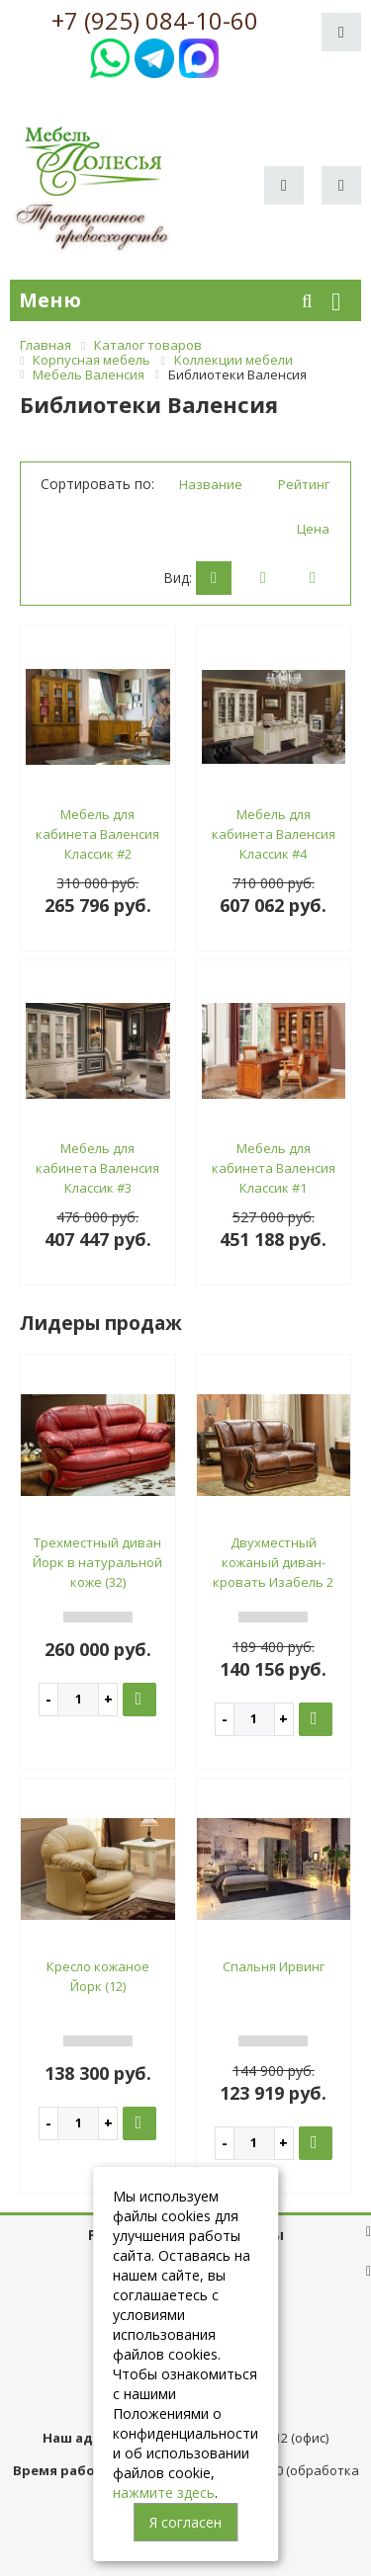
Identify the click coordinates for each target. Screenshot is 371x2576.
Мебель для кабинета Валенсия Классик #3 (97, 1168)
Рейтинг (303, 484)
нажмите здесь (164, 2492)
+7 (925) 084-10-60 (154, 21)
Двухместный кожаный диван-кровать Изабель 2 (273, 1562)
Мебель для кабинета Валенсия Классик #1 (273, 1168)
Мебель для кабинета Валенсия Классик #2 (97, 834)
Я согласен (185, 2522)
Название (210, 484)
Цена (313, 529)
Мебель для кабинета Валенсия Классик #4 (273, 834)
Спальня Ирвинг (274, 1966)
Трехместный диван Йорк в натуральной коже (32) (97, 1562)
